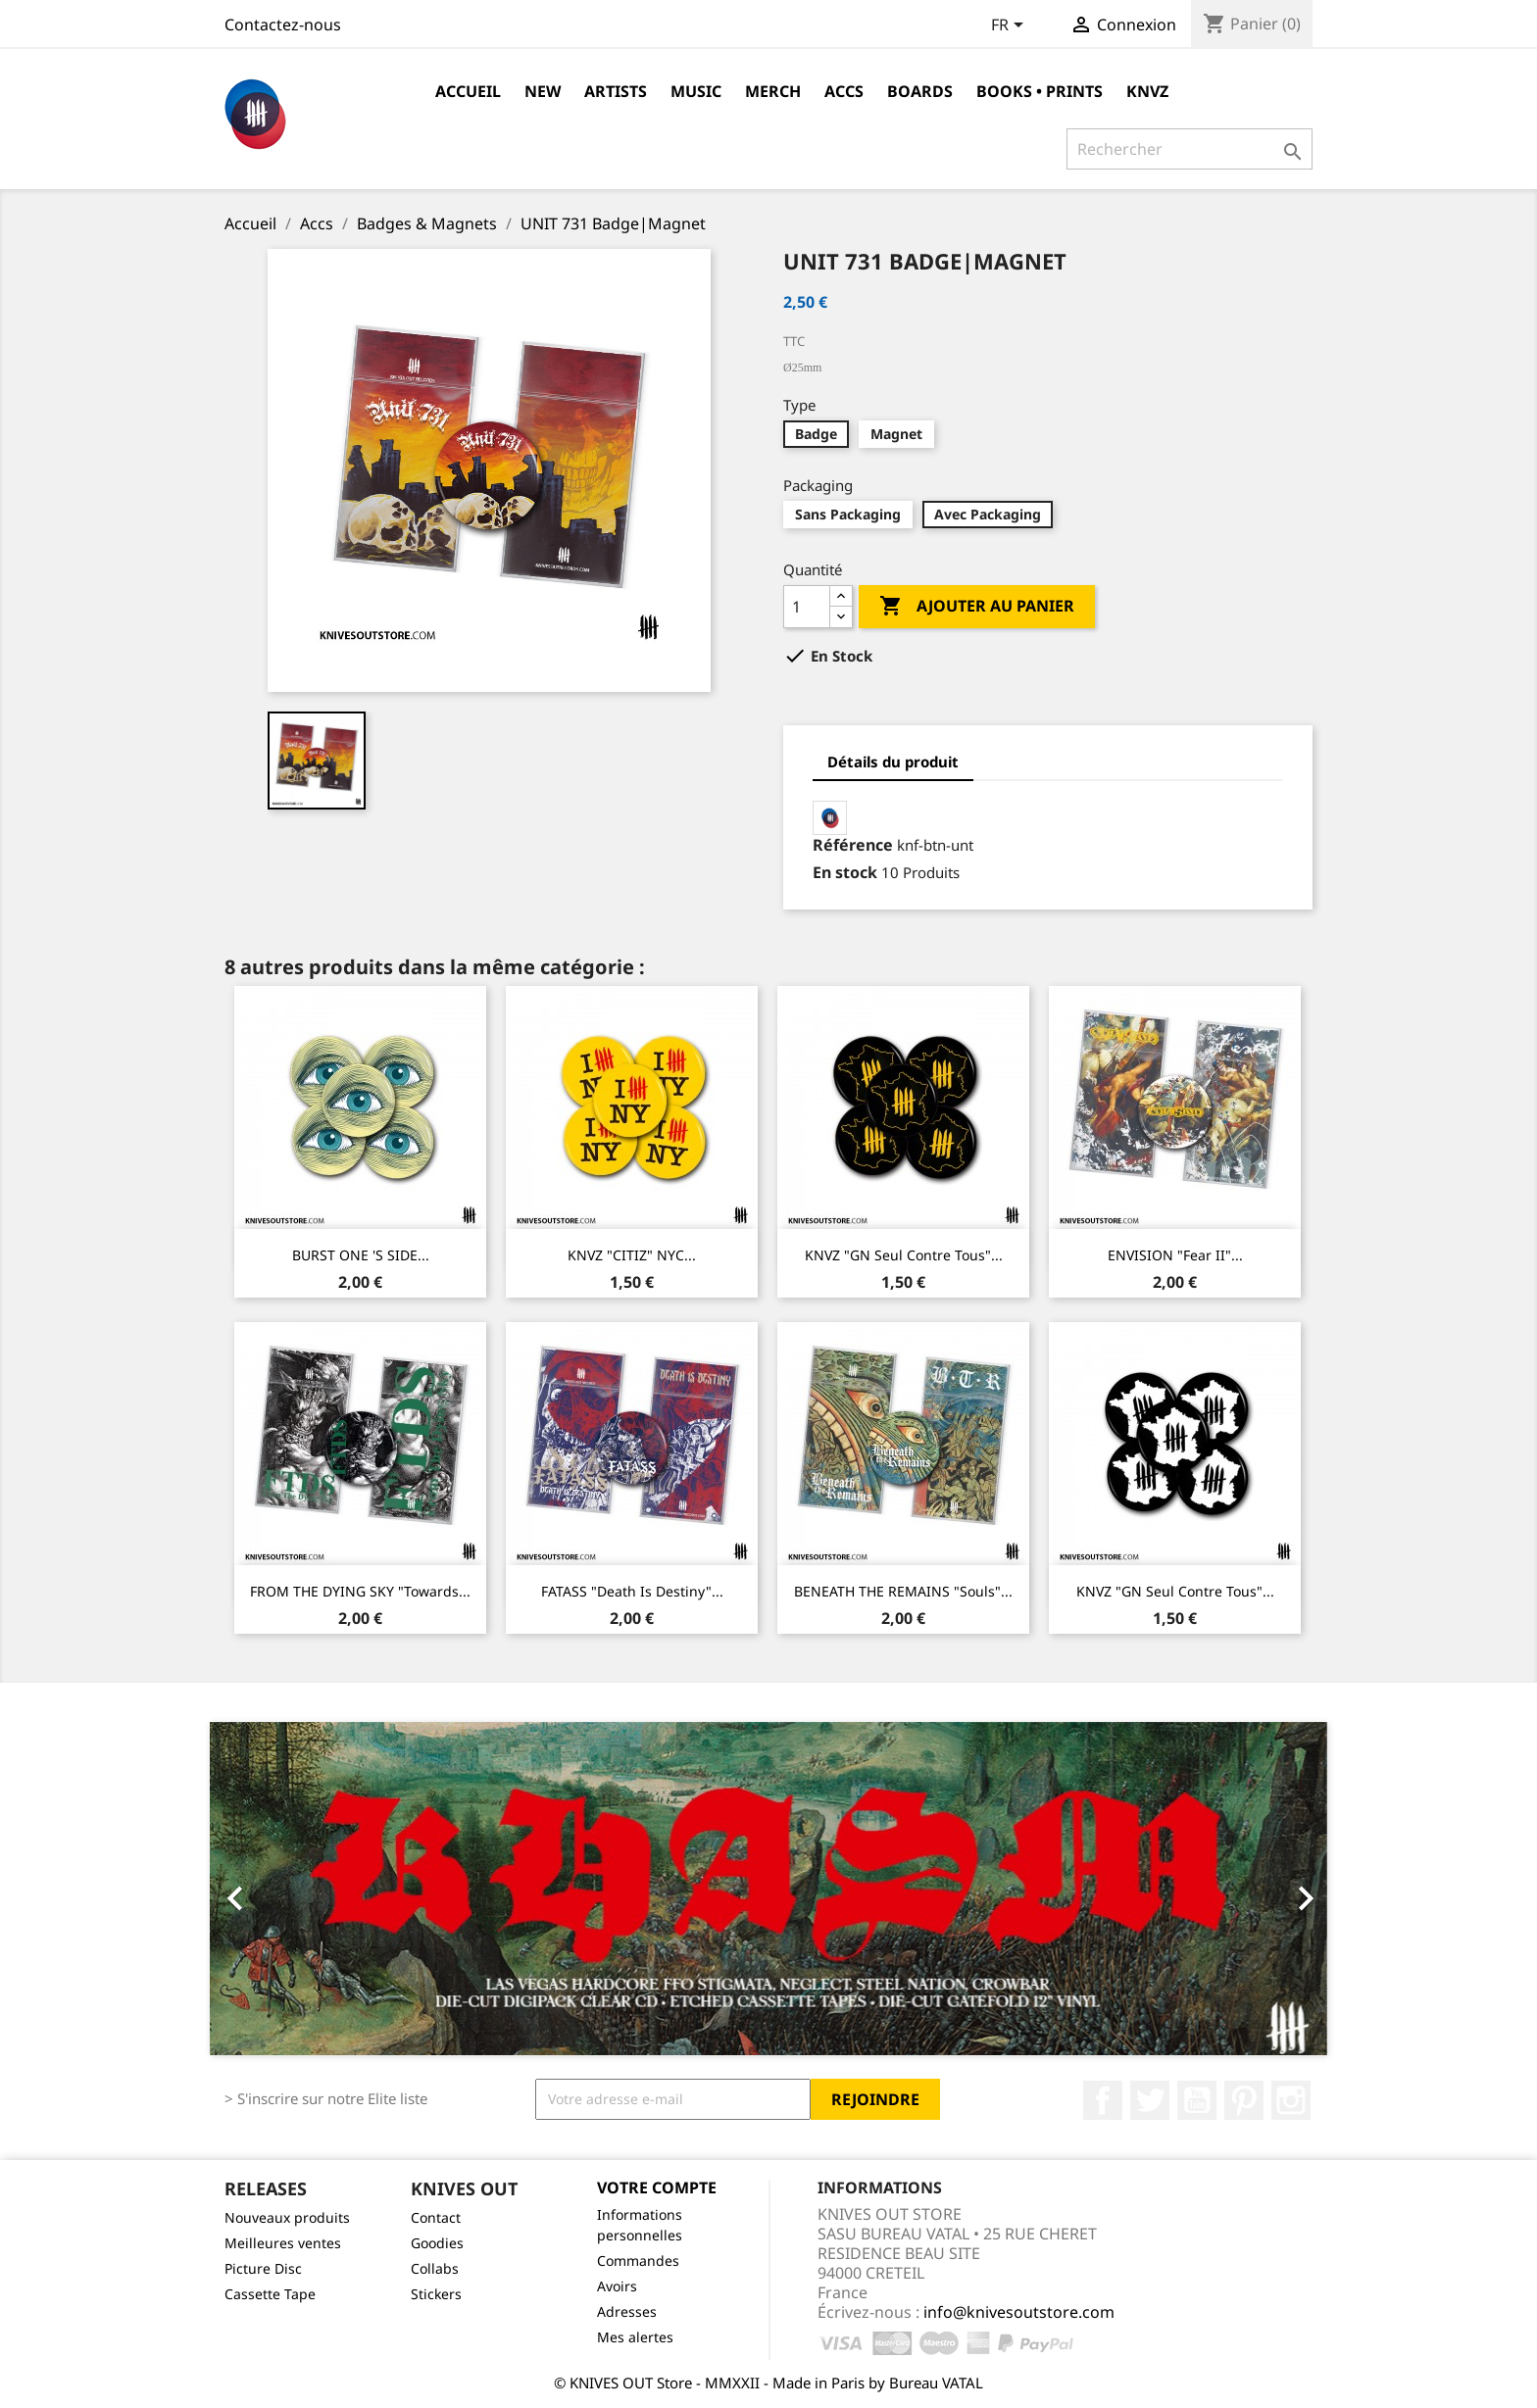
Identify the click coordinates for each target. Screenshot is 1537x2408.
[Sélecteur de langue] (1010, 26)
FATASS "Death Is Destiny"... (632, 1591)
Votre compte (657, 2187)
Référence (853, 845)
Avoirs (617, 2286)
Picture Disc (263, 2268)
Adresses (627, 2311)
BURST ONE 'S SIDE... (360, 1255)
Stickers (436, 2294)
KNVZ (1147, 91)
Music (695, 91)
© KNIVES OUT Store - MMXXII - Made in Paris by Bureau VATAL (768, 2382)
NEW (542, 91)
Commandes (638, 2260)
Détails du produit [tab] (893, 761)
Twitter (1149, 2100)
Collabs (435, 2268)
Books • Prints (1039, 91)
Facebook (1102, 2100)
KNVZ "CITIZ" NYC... (632, 1255)
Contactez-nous (282, 24)
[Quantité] (806, 606)
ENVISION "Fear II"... (1175, 1255)
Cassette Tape (270, 2294)
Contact (436, 2217)
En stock (845, 872)
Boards (920, 91)
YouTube (1196, 2100)
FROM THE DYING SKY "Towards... (360, 1591)
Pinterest (1244, 2100)
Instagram (1291, 2100)
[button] (293, 1888)
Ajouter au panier (976, 606)
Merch (773, 91)
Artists (615, 91)
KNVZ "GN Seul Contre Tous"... (904, 1255)
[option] (768, 1888)
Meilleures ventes (282, 2243)
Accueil (468, 91)
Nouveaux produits (287, 2217)
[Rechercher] (1189, 149)
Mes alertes (635, 2337)
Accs (844, 91)
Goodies (437, 2243)
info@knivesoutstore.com (1019, 2312)
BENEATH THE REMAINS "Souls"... (903, 1591)
